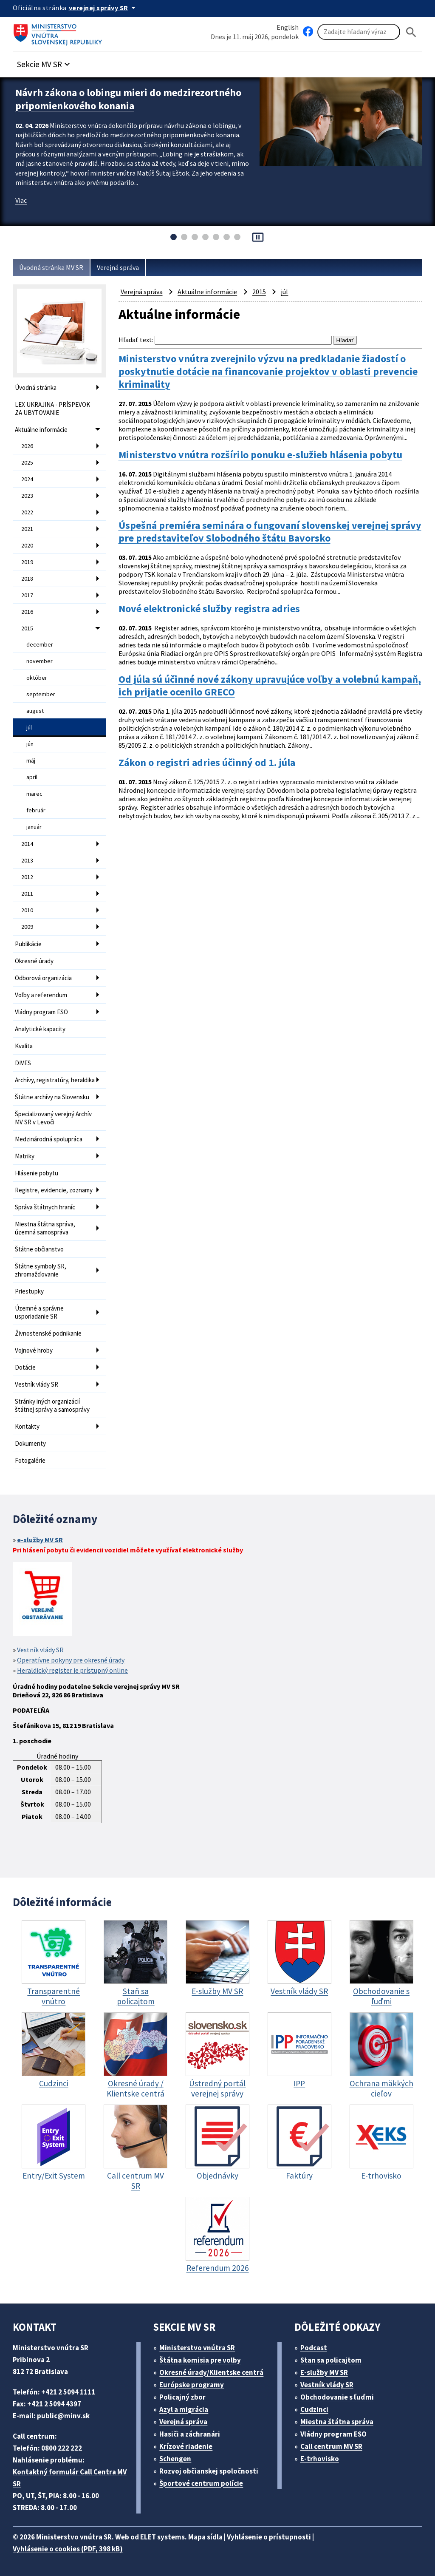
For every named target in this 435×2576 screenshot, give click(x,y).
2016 (27, 612)
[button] (44, 61)
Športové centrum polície (201, 2483)
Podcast (313, 2347)
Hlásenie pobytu (36, 1173)
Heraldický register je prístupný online (72, 1670)
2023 (27, 495)
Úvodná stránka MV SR (51, 267)
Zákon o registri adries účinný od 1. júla (207, 762)
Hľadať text (135, 339)
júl (29, 727)
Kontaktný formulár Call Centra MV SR (70, 2477)
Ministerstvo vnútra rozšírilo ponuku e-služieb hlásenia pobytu (260, 454)
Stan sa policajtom (331, 2360)
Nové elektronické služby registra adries (209, 608)
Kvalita (24, 1046)
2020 (27, 545)
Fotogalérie (30, 1460)
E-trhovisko (319, 2458)
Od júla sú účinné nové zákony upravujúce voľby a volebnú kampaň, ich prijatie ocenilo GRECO (270, 685)
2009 (27, 927)
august (35, 711)
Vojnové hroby (34, 1350)
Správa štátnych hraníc (45, 1207)
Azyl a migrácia (183, 2409)
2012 (27, 877)
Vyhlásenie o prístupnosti (269, 2537)
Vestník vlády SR (36, 1384)
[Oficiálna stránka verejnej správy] (103, 8)
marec (34, 793)
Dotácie (25, 1367)
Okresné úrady (34, 961)
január (34, 827)
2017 (27, 595)
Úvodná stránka (35, 387)
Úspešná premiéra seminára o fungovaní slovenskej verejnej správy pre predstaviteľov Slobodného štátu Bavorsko (270, 532)
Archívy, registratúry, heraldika (55, 1080)
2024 (27, 479)
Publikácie (28, 944)
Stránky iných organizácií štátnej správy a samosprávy (52, 1405)
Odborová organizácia (43, 978)
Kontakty (27, 1426)
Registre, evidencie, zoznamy (54, 1190)
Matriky (24, 1156)
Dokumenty (30, 1443)
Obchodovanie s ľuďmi (337, 2397)
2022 (27, 512)
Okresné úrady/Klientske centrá (211, 2372)
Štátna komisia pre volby (200, 2360)
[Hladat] (411, 32)
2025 (27, 462)
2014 (27, 844)
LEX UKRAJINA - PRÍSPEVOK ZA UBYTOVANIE (52, 408)
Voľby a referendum (41, 995)
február (35, 810)
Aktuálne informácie (41, 430)
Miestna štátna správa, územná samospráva (45, 1228)
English (288, 27)
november (39, 661)
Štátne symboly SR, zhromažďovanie (40, 1270)
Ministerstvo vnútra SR (197, 2347)
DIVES (23, 1063)
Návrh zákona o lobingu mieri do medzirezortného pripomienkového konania (128, 99)
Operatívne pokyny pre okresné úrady (70, 1660)
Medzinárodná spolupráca (48, 1139)
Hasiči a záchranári (189, 2434)
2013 (27, 860)
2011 (27, 893)
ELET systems (162, 2537)
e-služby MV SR (40, 1539)
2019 (27, 562)
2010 (27, 910)
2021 (27, 529)
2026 (27, 446)
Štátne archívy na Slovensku (52, 1097)
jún (30, 744)
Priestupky (29, 1291)
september (40, 694)
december (39, 644)
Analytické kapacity (40, 1029)
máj (30, 760)
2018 (27, 578)
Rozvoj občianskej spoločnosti (208, 2471)
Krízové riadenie (185, 2446)
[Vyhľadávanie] (358, 32)
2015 (27, 628)
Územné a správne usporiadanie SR (39, 1312)
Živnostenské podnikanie (48, 1333)
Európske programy (191, 2384)
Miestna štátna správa (336, 2421)
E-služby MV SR (324, 2372)
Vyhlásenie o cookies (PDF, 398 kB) (68, 2548)
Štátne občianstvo (39, 1249)
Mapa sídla (205, 2537)
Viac (21, 200)
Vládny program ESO (41, 1012)
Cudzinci (314, 2409)
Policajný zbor (182, 2397)
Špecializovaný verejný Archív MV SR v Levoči (53, 1118)
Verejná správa (118, 267)
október (36, 677)
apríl (31, 777)
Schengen (175, 2458)
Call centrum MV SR (331, 2446)
